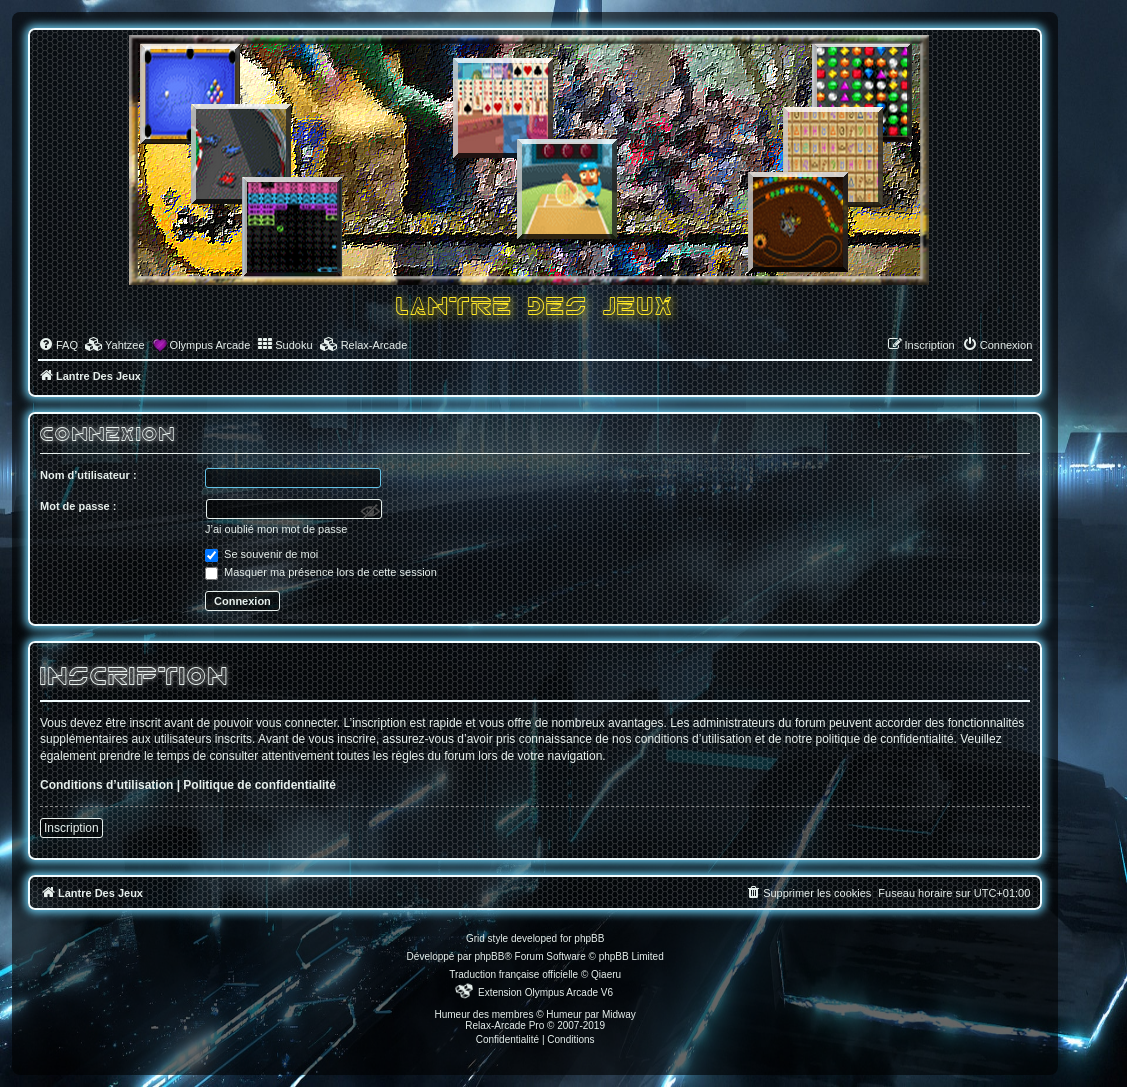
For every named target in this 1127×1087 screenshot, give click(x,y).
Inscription (71, 828)
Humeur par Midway (590, 1014)
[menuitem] (58, 345)
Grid (475, 938)
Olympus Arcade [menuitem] (210, 345)
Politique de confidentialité (259, 785)
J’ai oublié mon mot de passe (276, 529)
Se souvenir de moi (261, 554)
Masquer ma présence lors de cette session (321, 572)
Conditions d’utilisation (106, 785)
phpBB (489, 956)
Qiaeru (606, 974)
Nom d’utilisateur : (88, 475)
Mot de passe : (78, 506)
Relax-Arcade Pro (504, 1025)
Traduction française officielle (513, 974)
